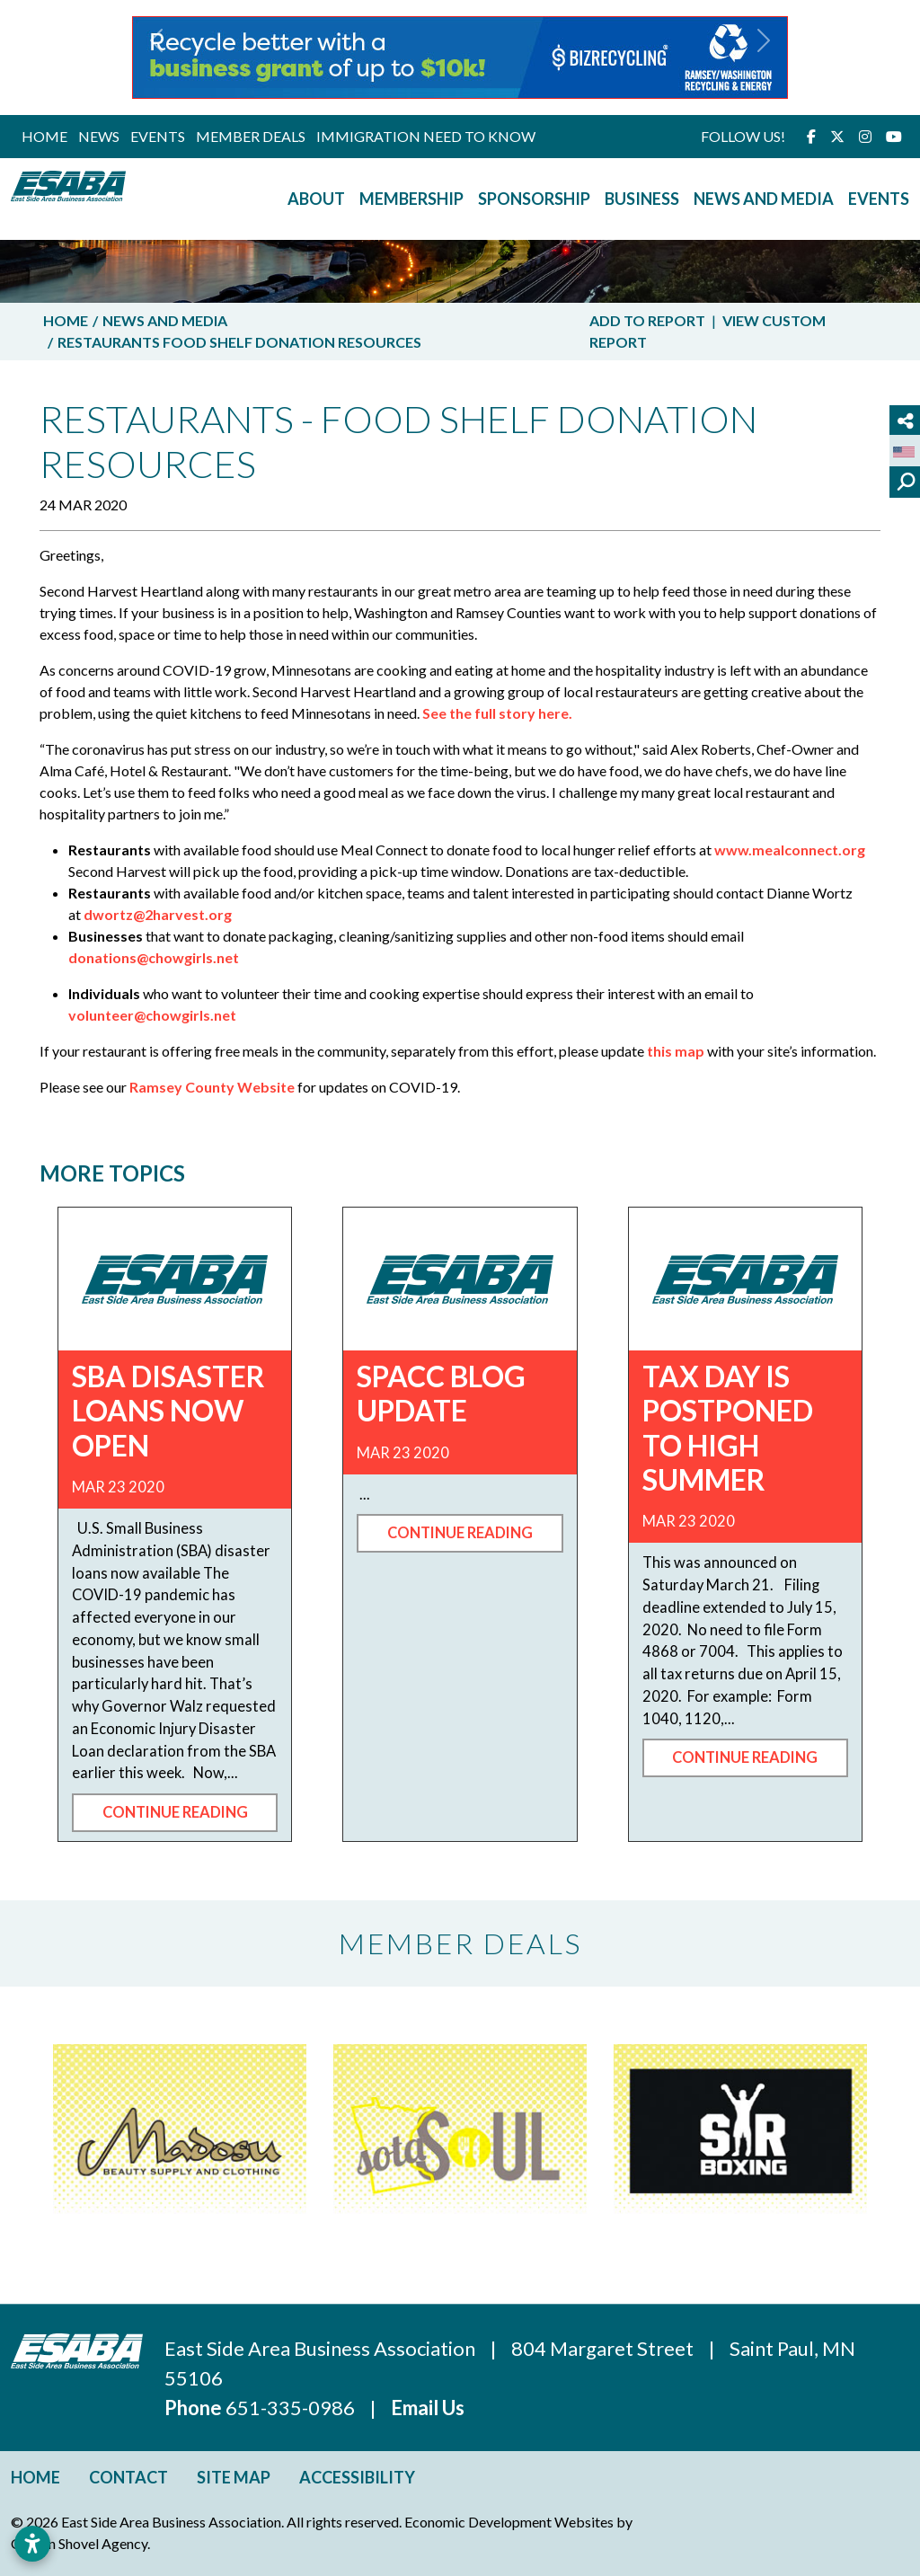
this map (675, 1050)
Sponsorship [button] (534, 198)
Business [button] (642, 198)
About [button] (316, 198)
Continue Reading (175, 1812)
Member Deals (250, 136)
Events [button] (878, 198)
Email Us (427, 2407)
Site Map (233, 2477)
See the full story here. (497, 712)
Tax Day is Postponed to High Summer (727, 1428)
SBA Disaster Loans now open (168, 1411)
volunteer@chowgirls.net (152, 1014)
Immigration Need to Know (425, 136)
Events (157, 136)
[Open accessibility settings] (32, 2544)
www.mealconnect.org (789, 849)
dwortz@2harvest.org (158, 914)
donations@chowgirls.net (153, 957)
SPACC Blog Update (441, 1393)
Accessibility (357, 2477)
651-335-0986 (292, 2407)
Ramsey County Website (212, 1086)
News (98, 136)
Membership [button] (411, 198)
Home (44, 136)
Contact (128, 2477)
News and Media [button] (764, 198)
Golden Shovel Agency (79, 2543)
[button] (156, 57)
